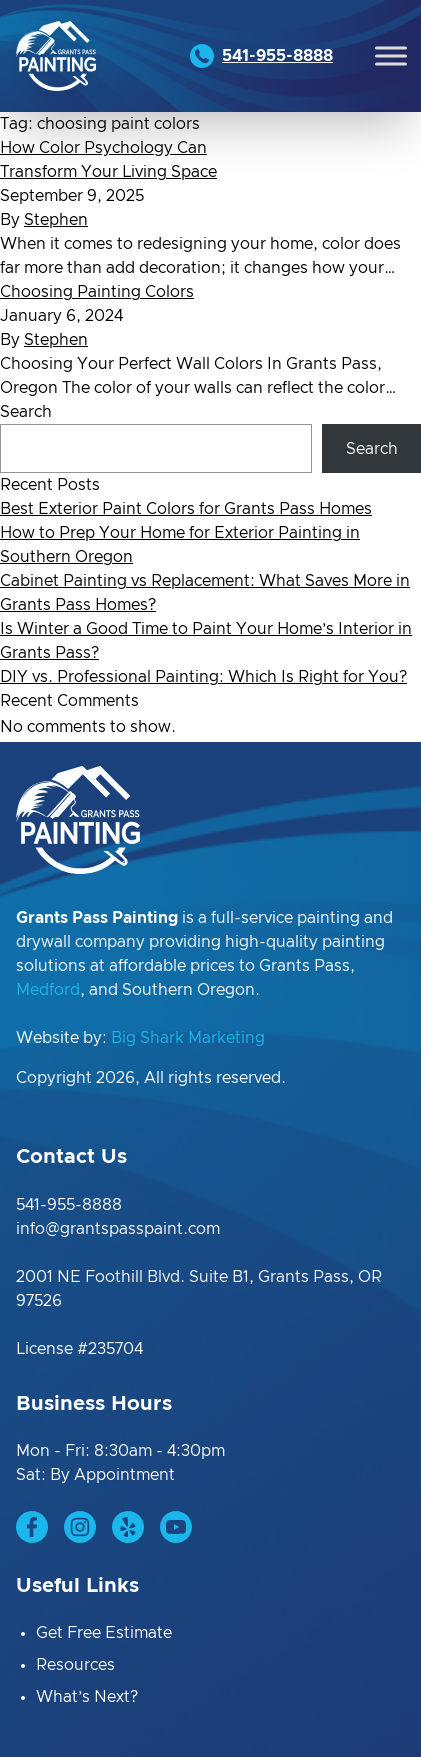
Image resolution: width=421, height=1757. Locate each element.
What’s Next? (87, 1697)
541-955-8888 (69, 1205)
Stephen (56, 220)
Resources (75, 1665)
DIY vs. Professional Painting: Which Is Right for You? (203, 677)
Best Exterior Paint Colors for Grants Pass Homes (186, 509)
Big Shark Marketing (188, 1038)
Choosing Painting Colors (97, 292)
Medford (48, 990)
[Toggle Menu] (391, 55)
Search (26, 412)
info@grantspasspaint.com (118, 1229)
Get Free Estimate (104, 1633)
